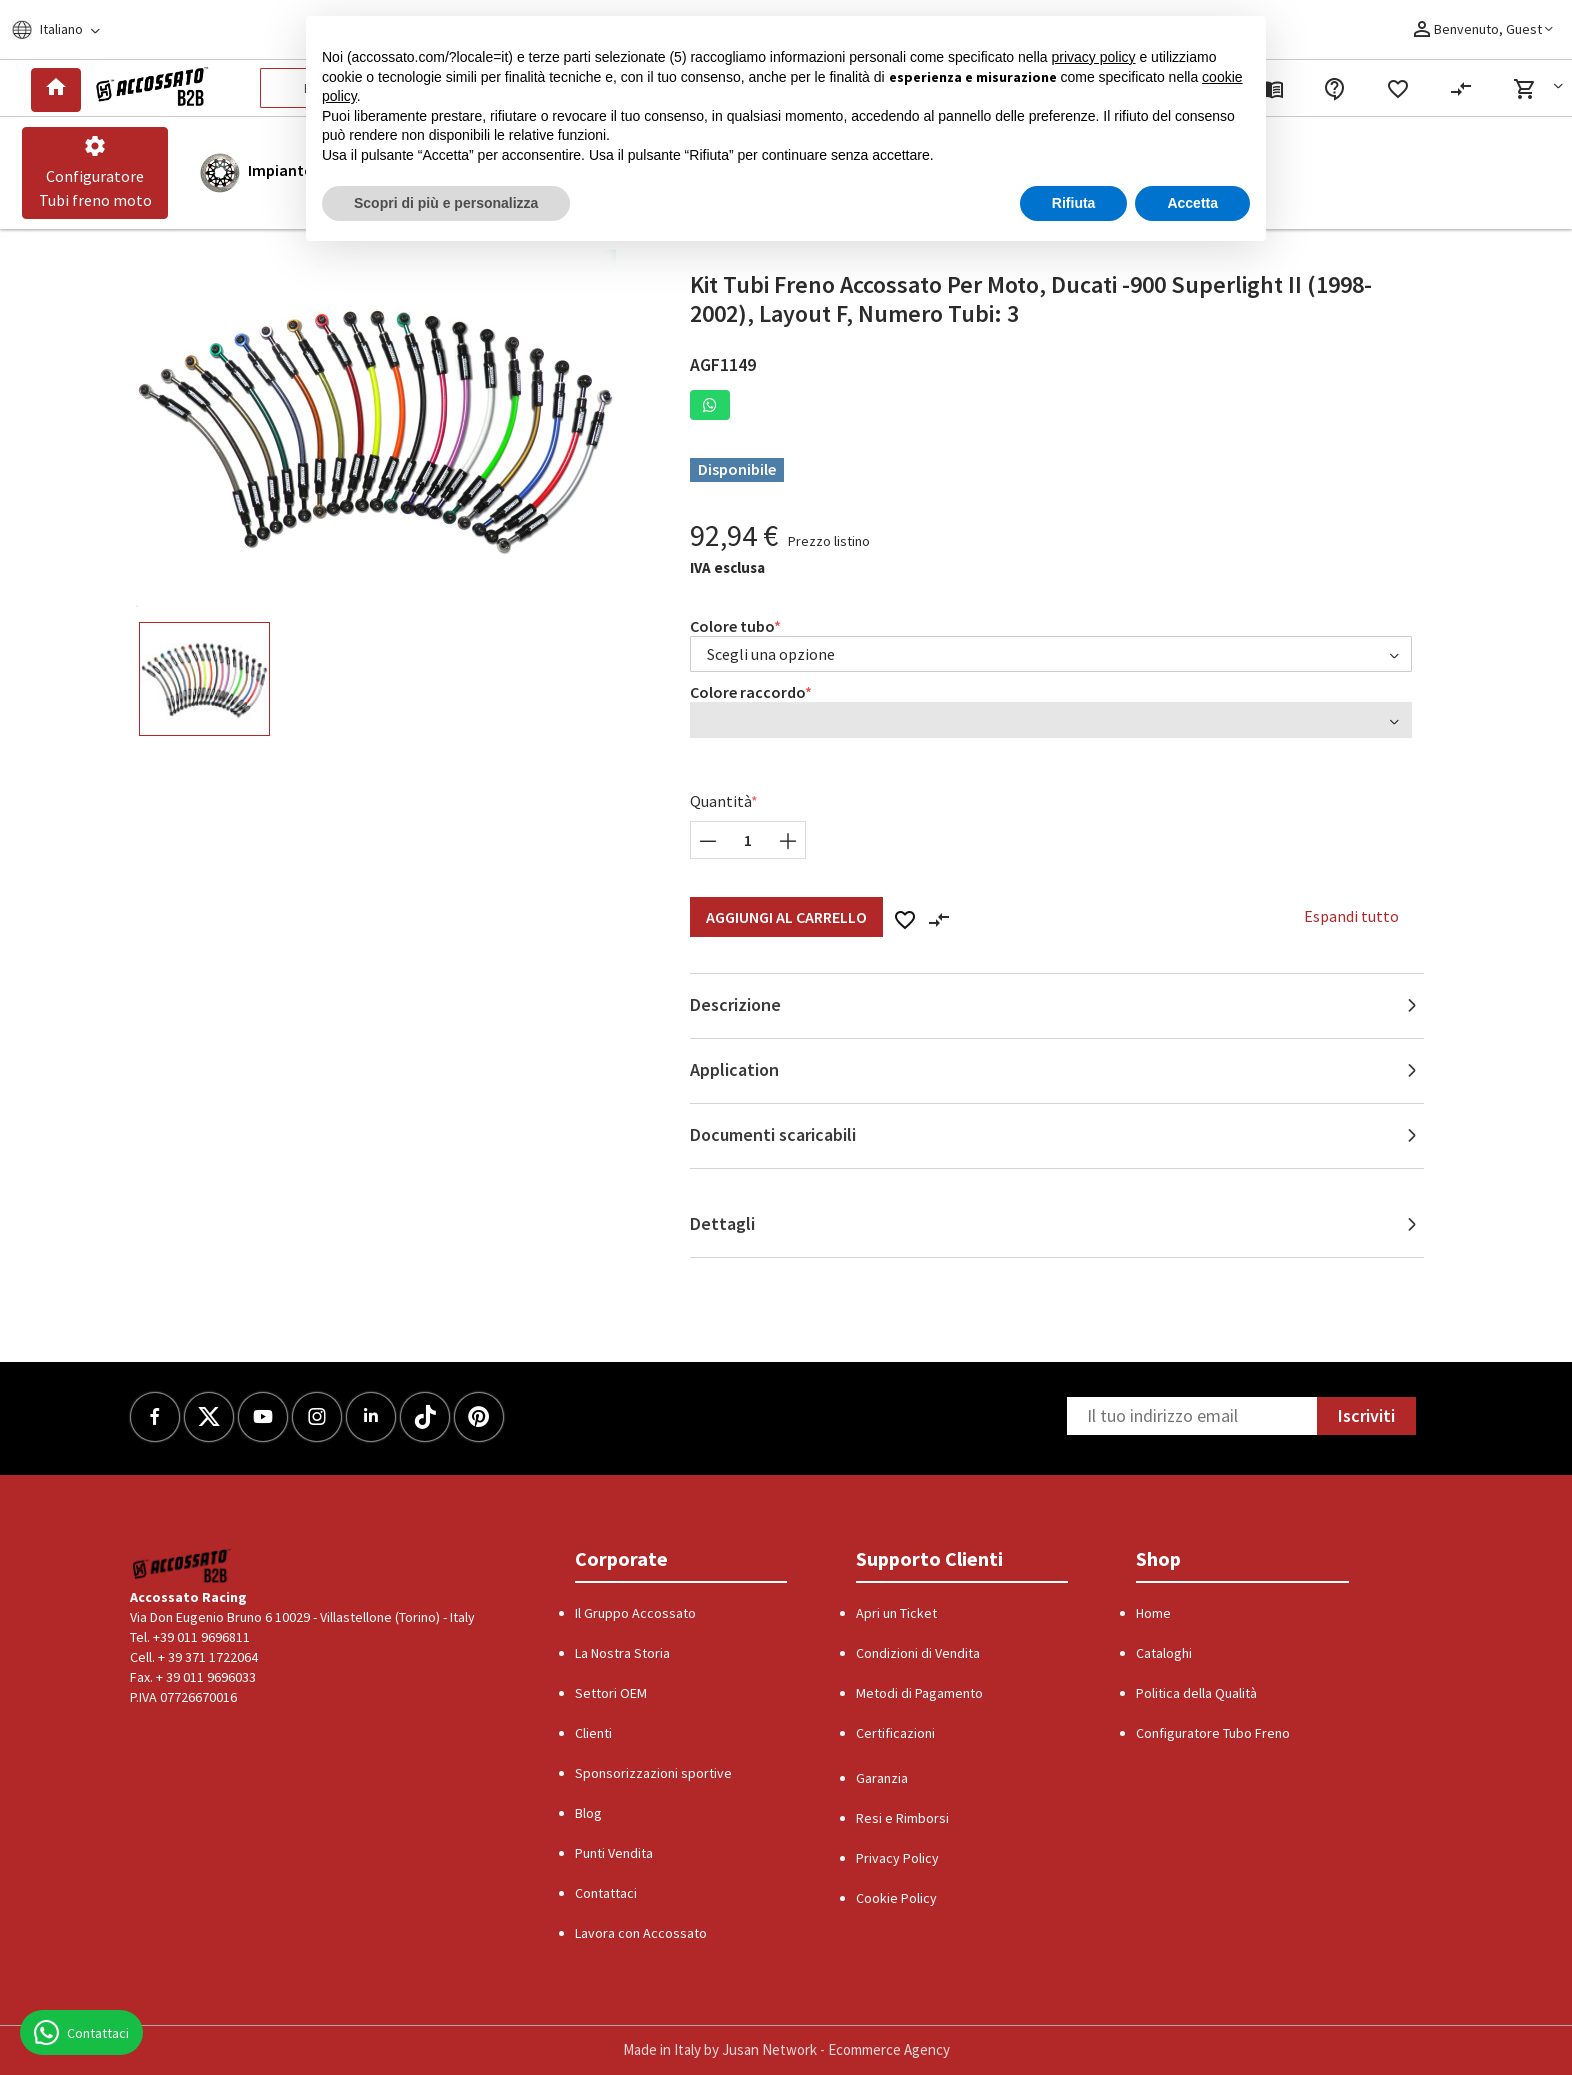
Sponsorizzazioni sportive (653, 1773)
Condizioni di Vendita (918, 1653)
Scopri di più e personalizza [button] (446, 203)
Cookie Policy (896, 1898)
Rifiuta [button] (1074, 203)
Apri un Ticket (896, 1613)
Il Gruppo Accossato (635, 1613)
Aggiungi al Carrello (786, 917)
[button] (1542, 89)
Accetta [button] (1192, 203)
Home (1153, 1613)
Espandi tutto (1351, 916)
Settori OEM (611, 1693)
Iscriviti (1366, 1415)
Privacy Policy (897, 1858)
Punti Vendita (614, 1853)
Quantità (721, 801)
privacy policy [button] (1094, 57)
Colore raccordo (748, 692)
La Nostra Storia (622, 1653)
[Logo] (148, 88)
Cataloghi (1164, 1653)
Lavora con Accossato (641, 1933)
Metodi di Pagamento (919, 1693)
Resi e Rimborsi (902, 1818)
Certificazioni (895, 1733)
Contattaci (606, 1893)
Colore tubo (732, 626)
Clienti (593, 1733)
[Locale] (68, 29)
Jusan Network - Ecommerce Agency (836, 2049)
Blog (588, 1813)
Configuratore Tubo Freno (1213, 1733)
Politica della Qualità (1196, 1693)
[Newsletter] (1192, 1416)
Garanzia (882, 1778)
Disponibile (737, 469)
